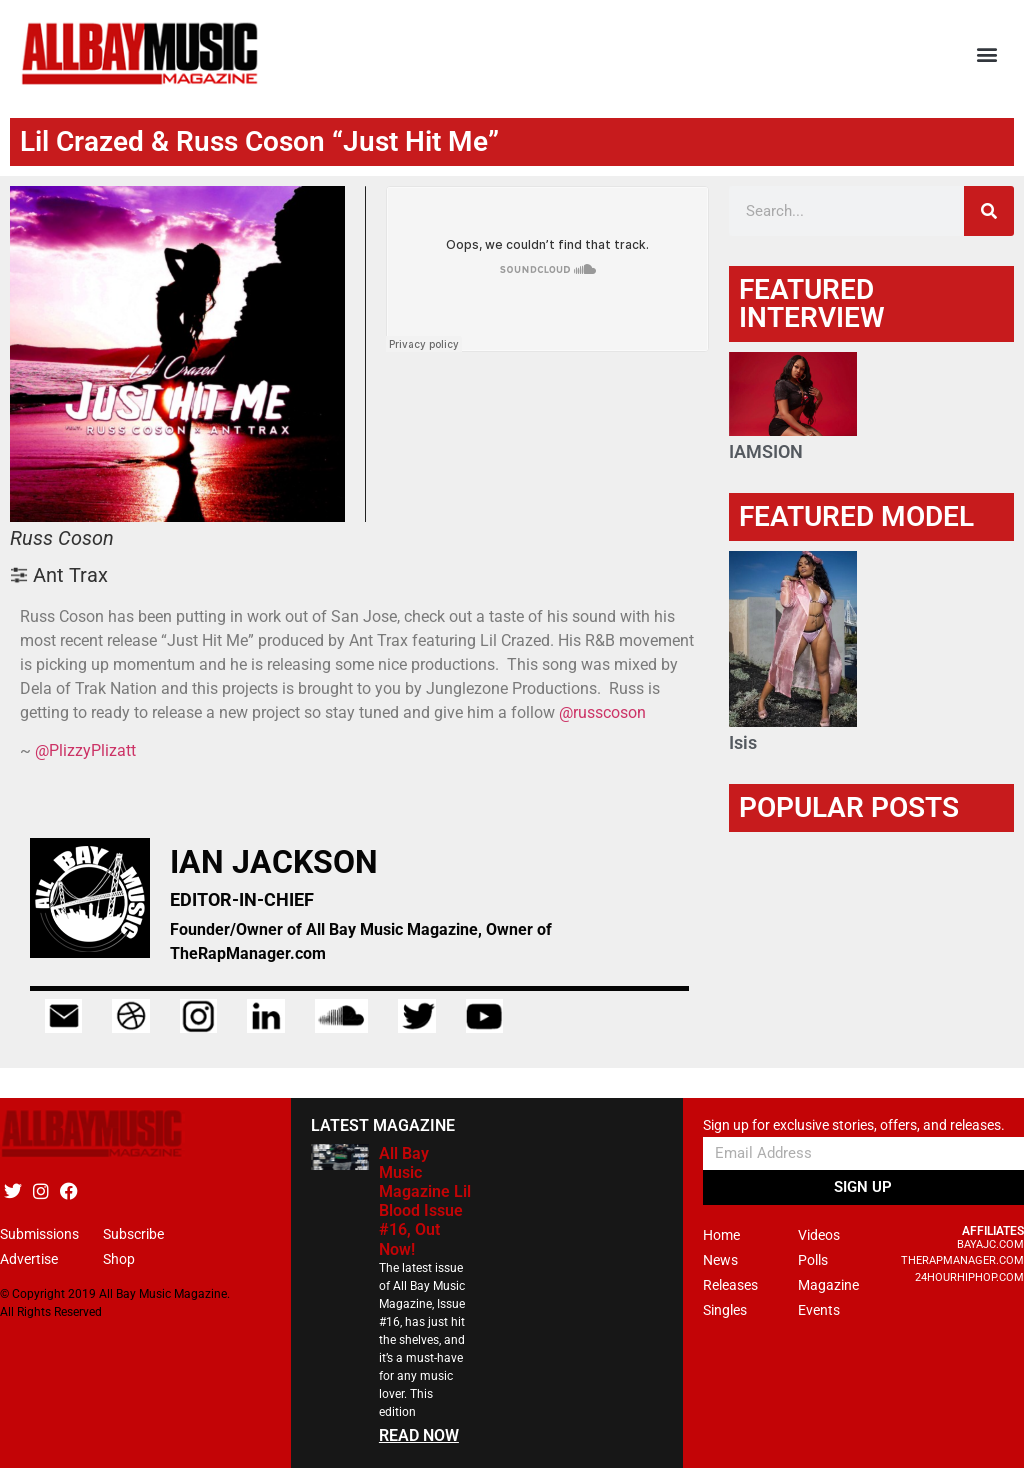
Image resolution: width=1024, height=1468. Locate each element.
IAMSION (766, 451)
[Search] (989, 211)
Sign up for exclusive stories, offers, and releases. (854, 1125)
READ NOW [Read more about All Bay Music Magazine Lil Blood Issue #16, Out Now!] (419, 1435)
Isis (743, 742)
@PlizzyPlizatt (85, 750)
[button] (987, 54)
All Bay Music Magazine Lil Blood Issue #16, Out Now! (425, 1201)
